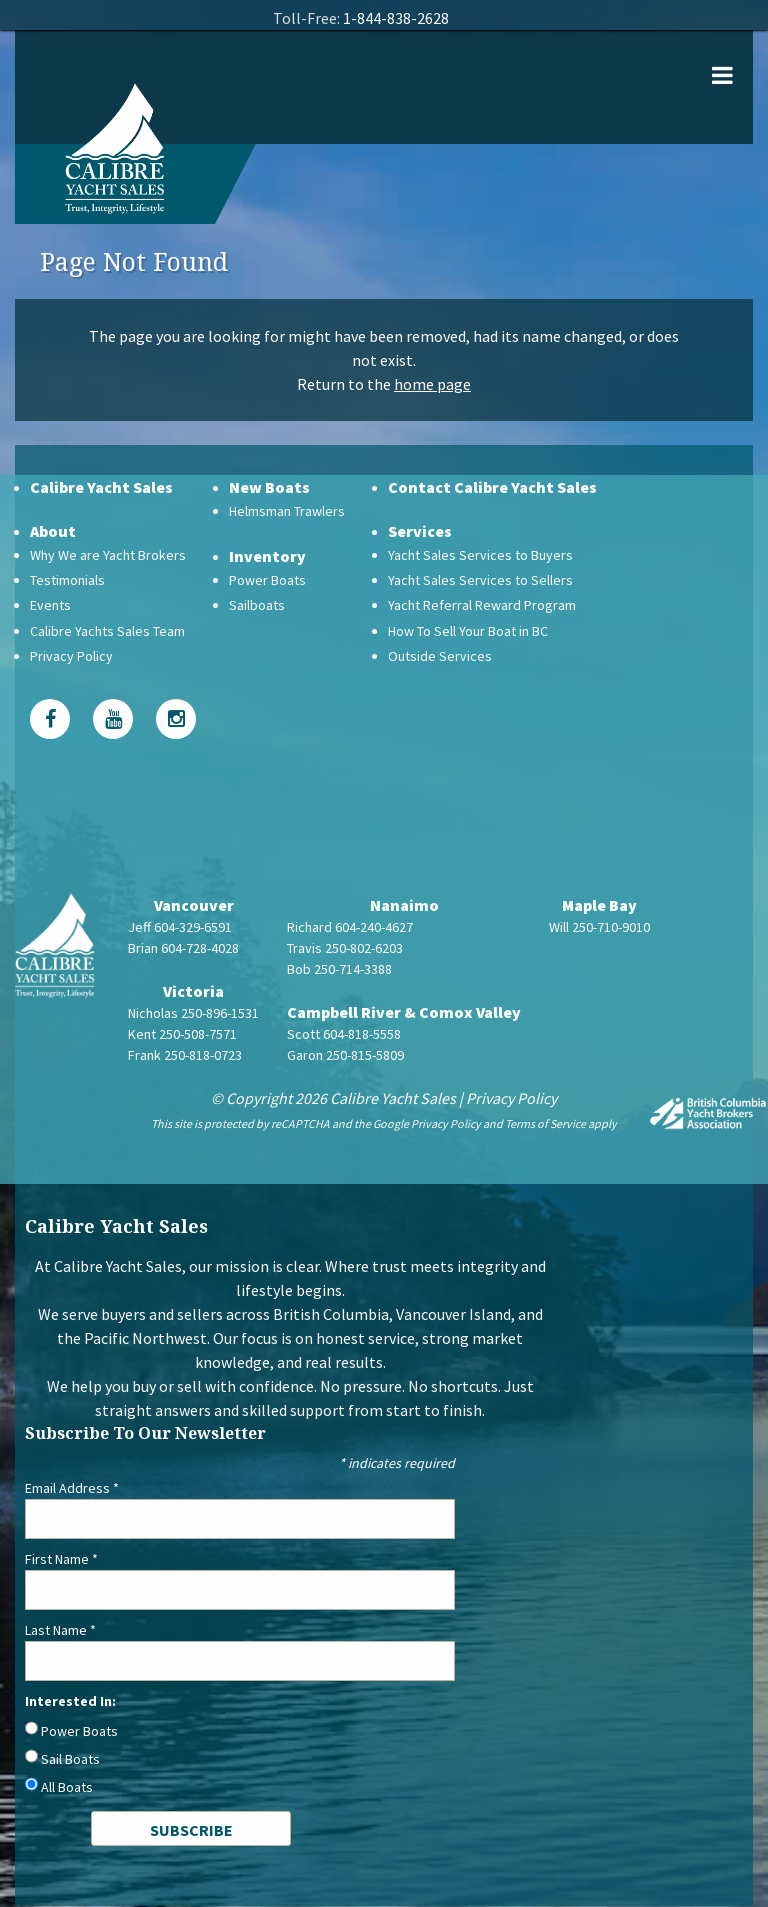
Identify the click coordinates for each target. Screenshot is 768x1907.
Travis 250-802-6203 (345, 948)
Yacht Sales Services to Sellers (480, 580)
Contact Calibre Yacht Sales (492, 487)
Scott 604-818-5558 (344, 1034)
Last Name (60, 1630)
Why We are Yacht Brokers (108, 555)
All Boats (67, 1787)
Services (420, 531)
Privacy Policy (71, 656)
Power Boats (267, 580)
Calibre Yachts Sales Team (107, 631)
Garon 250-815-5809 (345, 1055)
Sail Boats (70, 1759)
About (53, 531)
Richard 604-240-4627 (350, 927)
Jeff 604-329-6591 (180, 927)
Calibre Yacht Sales (101, 487)
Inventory (267, 556)
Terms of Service (545, 1123)
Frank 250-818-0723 (185, 1055)
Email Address (72, 1488)
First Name (61, 1559)
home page (432, 384)
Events (50, 605)
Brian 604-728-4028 (183, 948)
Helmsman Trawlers (287, 511)
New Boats (269, 487)
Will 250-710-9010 (599, 927)
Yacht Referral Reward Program (482, 605)
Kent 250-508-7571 (182, 1034)
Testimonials (67, 580)
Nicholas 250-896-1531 (193, 1013)
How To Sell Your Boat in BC (468, 631)
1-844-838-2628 (396, 18)
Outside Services (440, 656)
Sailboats (257, 605)
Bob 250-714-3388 (339, 969)
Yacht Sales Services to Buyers (480, 555)
